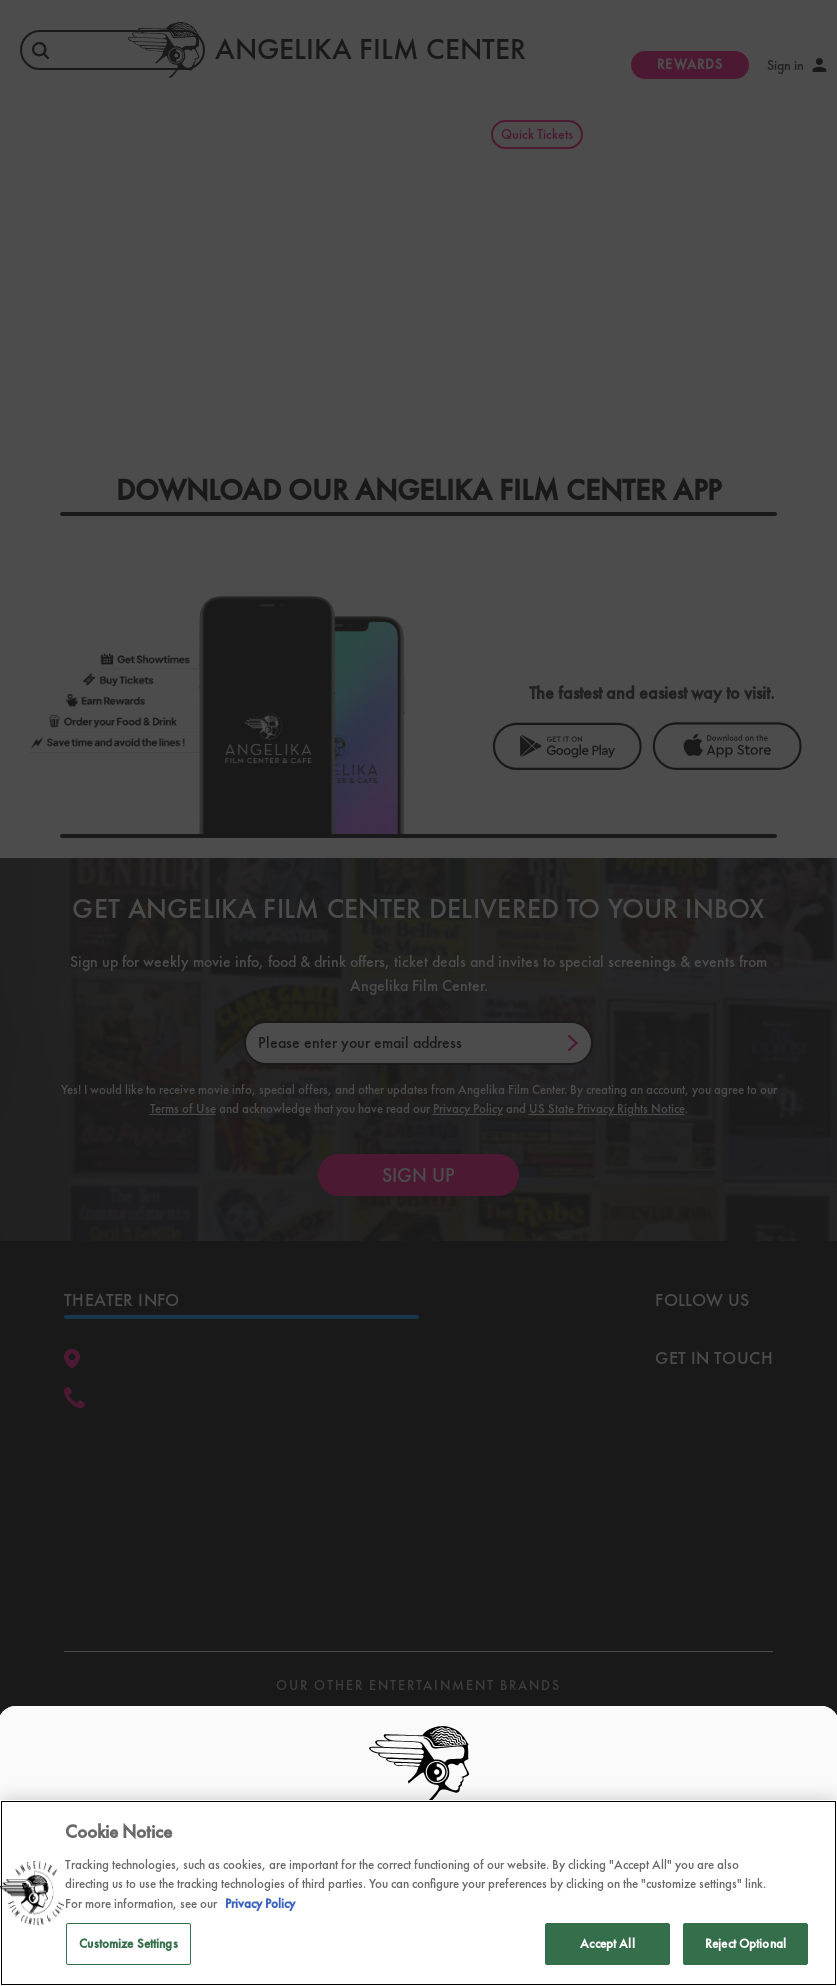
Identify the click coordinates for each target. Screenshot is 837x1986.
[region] (418, 1893)
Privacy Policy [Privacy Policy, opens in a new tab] (260, 1903)
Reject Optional (745, 1943)
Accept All (607, 1943)
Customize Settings (128, 1943)
